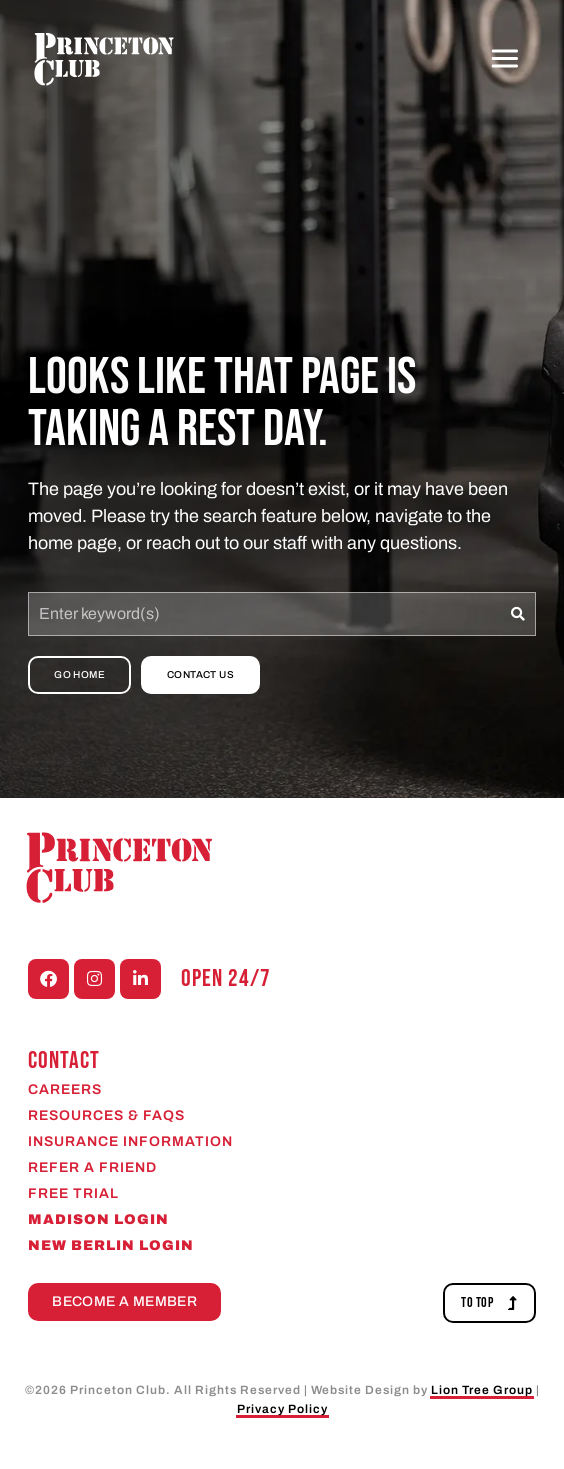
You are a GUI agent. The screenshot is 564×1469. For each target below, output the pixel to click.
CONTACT (64, 1060)
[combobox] (264, 614)
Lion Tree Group (482, 1390)
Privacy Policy (282, 1409)
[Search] (518, 614)
